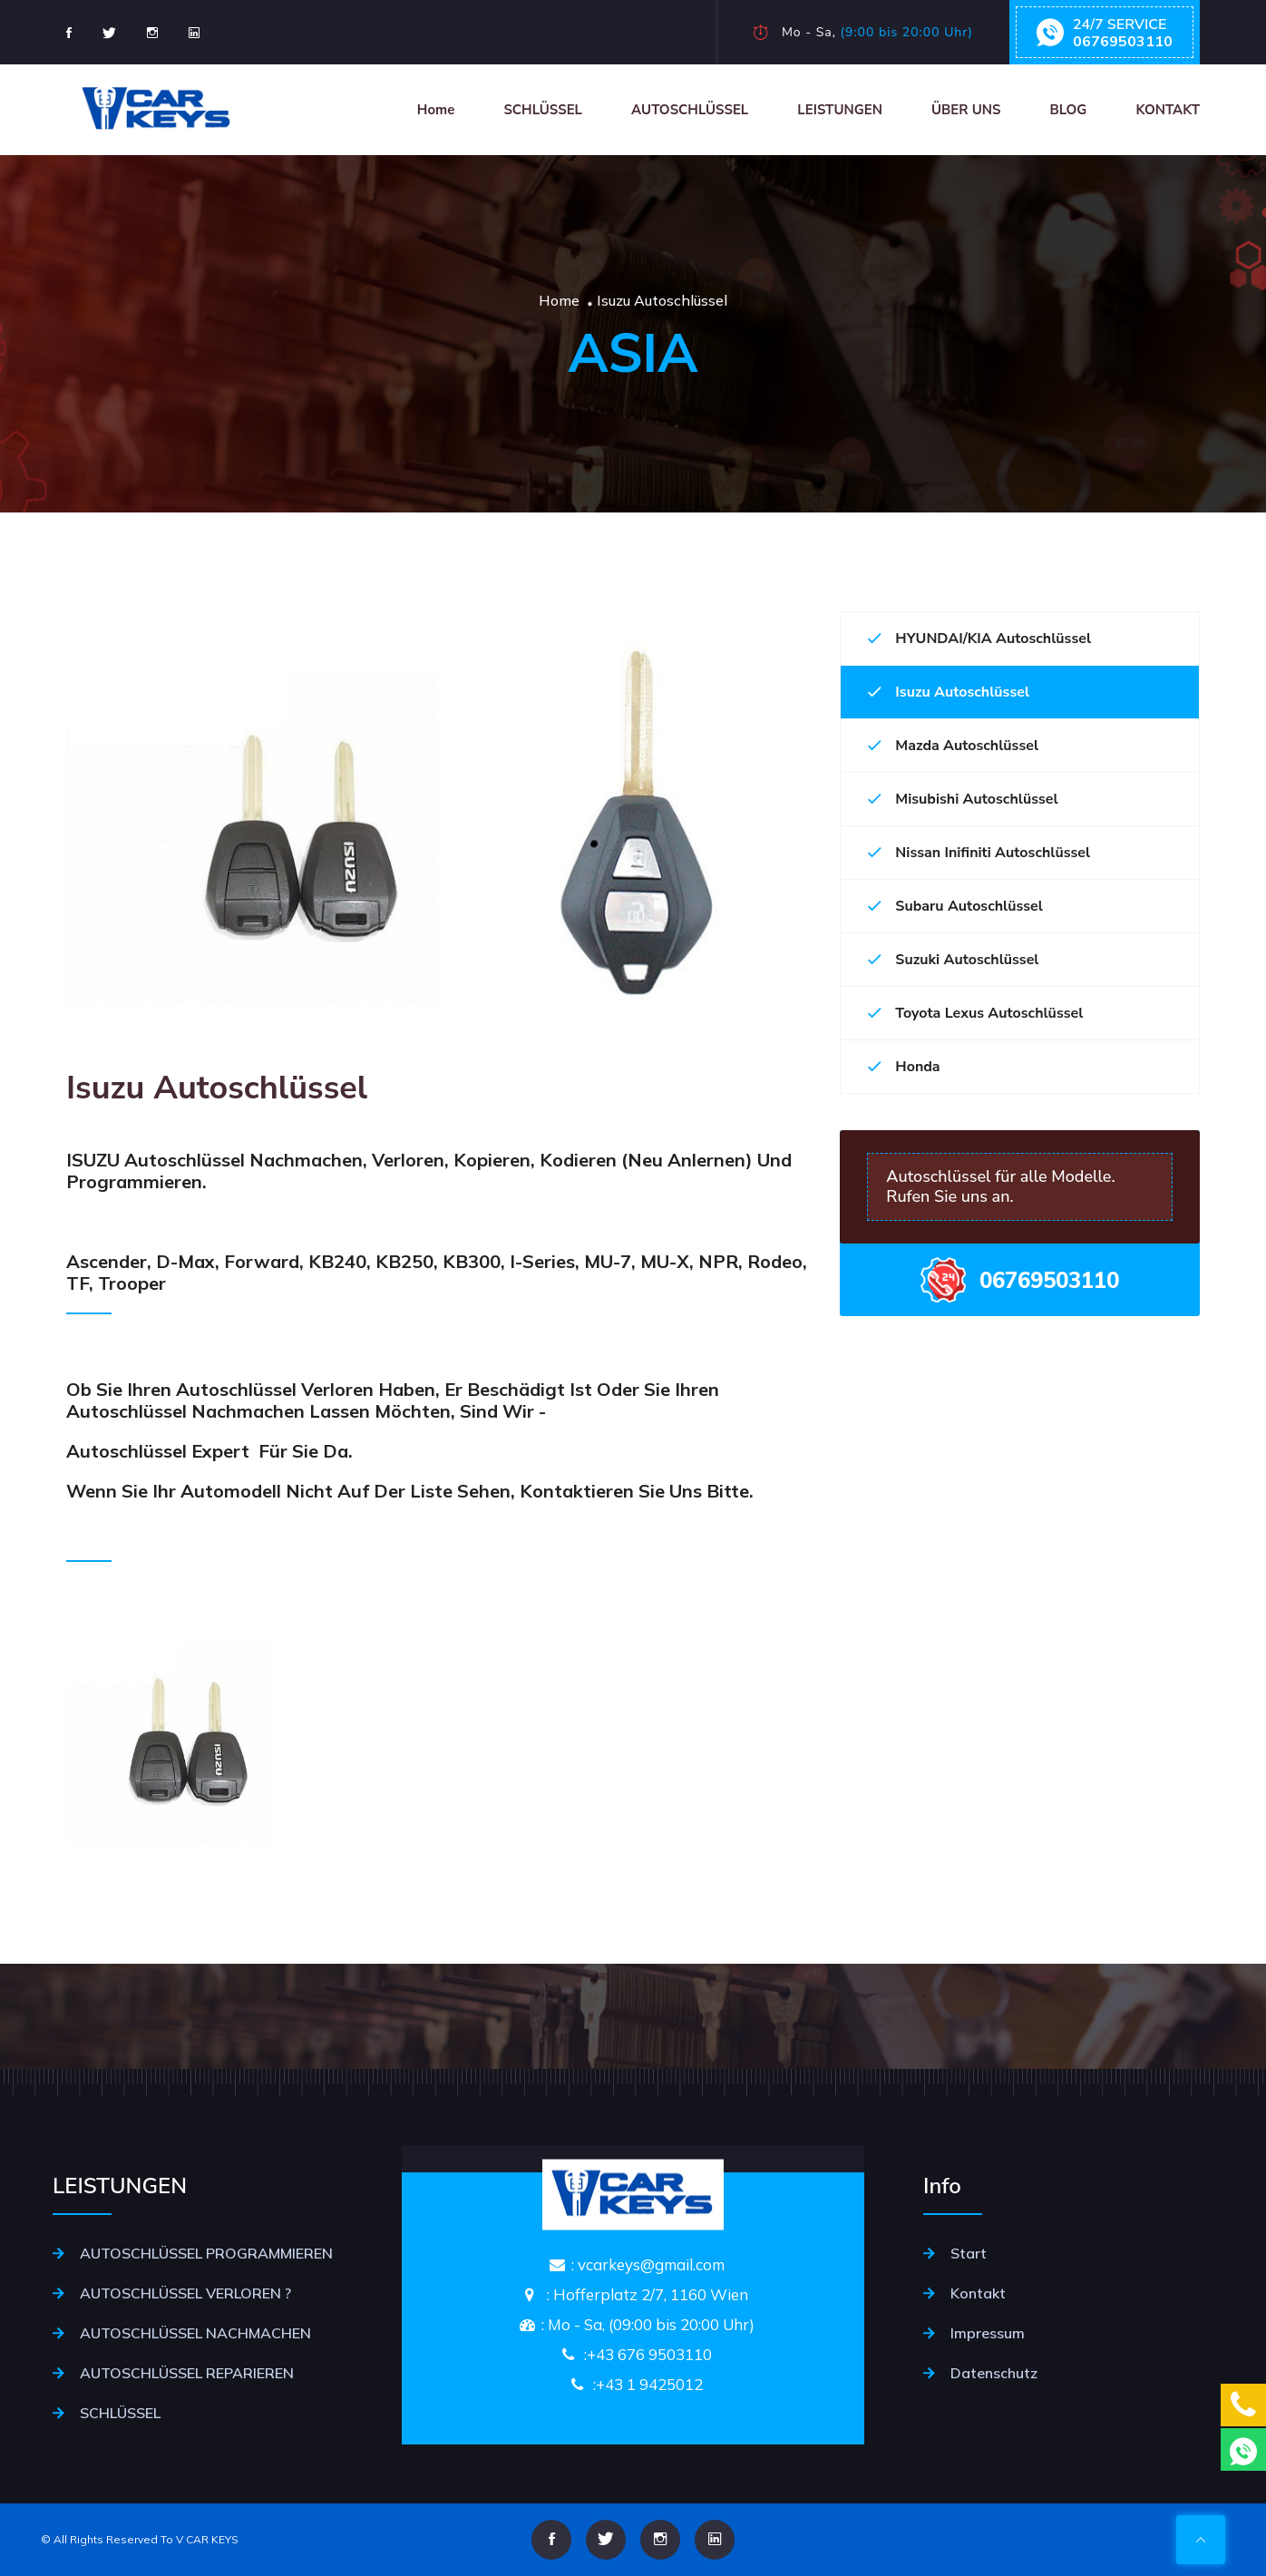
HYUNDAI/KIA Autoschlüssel (979, 638)
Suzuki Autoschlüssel (953, 959)
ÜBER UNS (965, 110)
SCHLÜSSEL (542, 110)
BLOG (1067, 110)
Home (436, 110)
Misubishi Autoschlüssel (962, 799)
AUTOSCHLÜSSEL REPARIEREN (187, 2373)
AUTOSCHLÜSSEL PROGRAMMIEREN (206, 2253)
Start (968, 2253)
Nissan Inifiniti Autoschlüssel (979, 852)
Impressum (987, 2333)
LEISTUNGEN (839, 110)
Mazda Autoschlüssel (953, 745)
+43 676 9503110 (649, 2354)
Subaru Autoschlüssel (955, 906)
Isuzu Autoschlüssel (948, 692)
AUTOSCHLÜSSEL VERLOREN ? (185, 2293)
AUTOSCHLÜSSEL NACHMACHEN (195, 2333)
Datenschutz (993, 2373)
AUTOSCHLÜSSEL (689, 110)
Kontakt (978, 2293)
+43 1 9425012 (649, 2384)
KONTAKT (1167, 110)
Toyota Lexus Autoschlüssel (975, 1013)
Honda (904, 1066)
